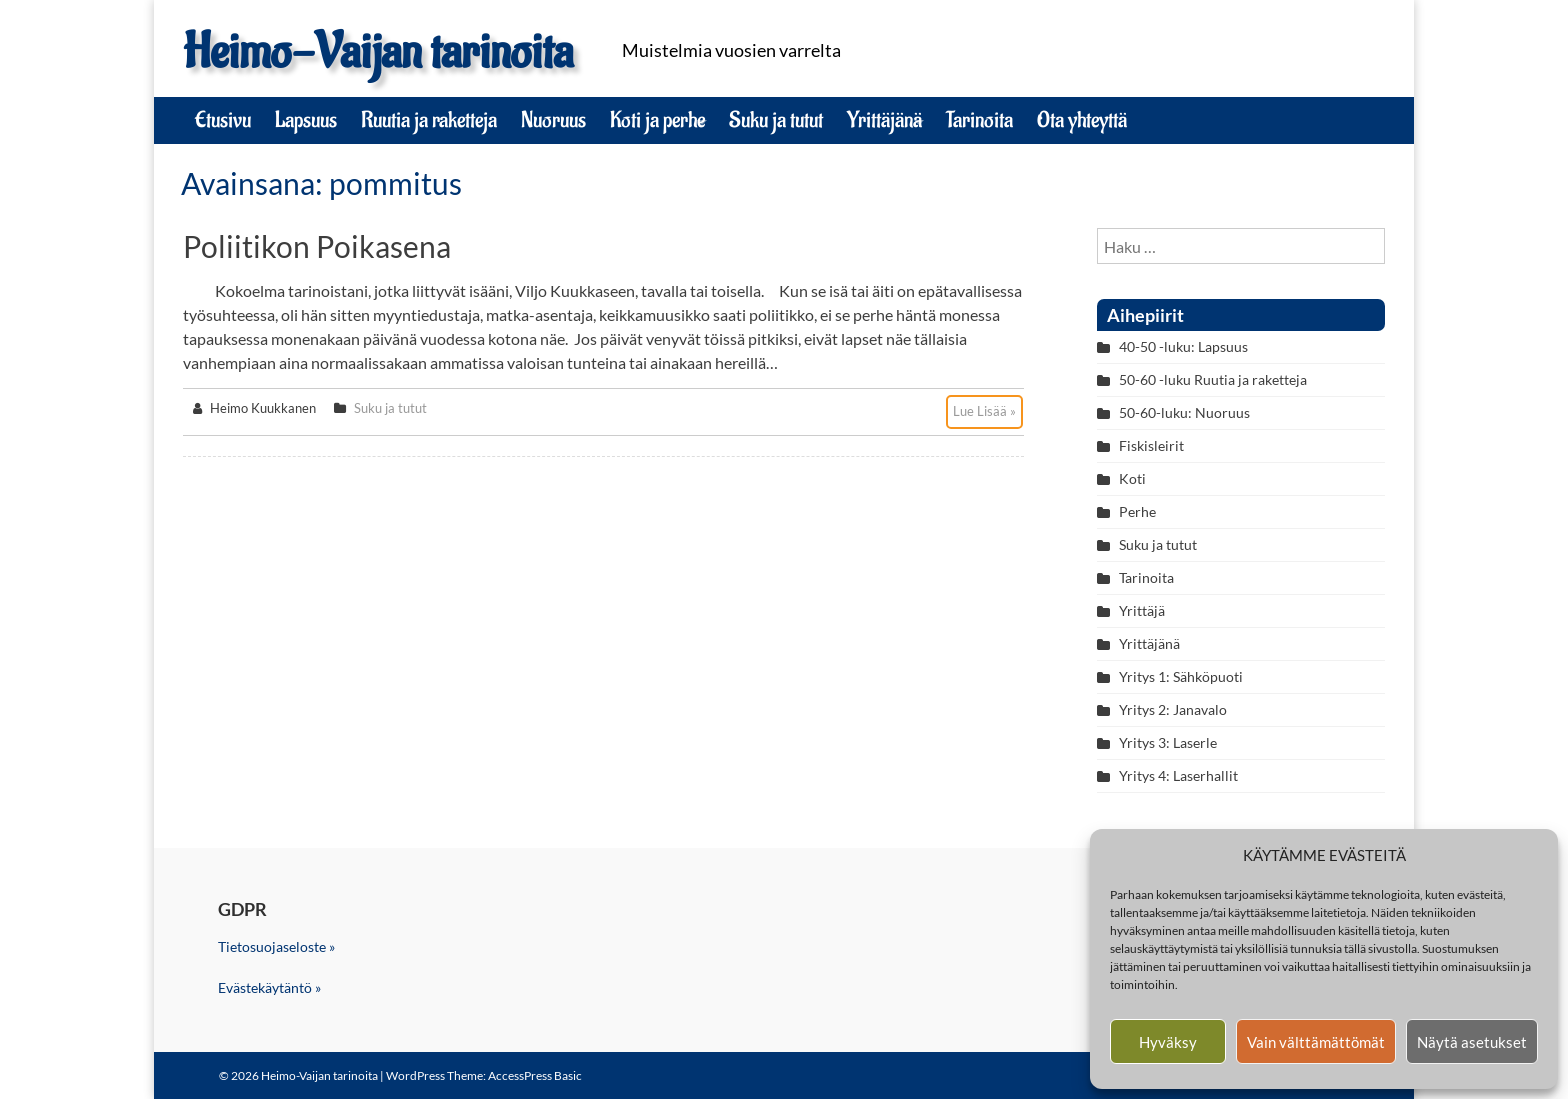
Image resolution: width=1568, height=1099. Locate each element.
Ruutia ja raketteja (429, 120)
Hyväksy (1168, 1042)
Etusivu (223, 120)
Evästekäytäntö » (269, 987)
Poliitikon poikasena (317, 246)
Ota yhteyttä (1082, 120)
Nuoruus (553, 120)
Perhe (1137, 511)
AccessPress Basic (535, 1075)
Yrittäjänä (884, 120)
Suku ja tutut (776, 120)
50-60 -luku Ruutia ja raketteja (1213, 379)
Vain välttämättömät (1316, 1042)
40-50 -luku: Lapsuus (1183, 346)
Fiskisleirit (1151, 445)
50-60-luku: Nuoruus (1184, 412)
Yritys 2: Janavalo (1173, 709)
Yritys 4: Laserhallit (1178, 775)
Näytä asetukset (1472, 1042)
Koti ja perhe (657, 120)
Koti (1132, 478)
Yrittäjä (1142, 610)
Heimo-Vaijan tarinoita (378, 52)
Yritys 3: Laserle (1168, 742)
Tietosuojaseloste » (276, 946)
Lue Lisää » (984, 411)
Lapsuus (306, 120)
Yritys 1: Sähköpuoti (1181, 676)
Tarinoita (979, 120)
